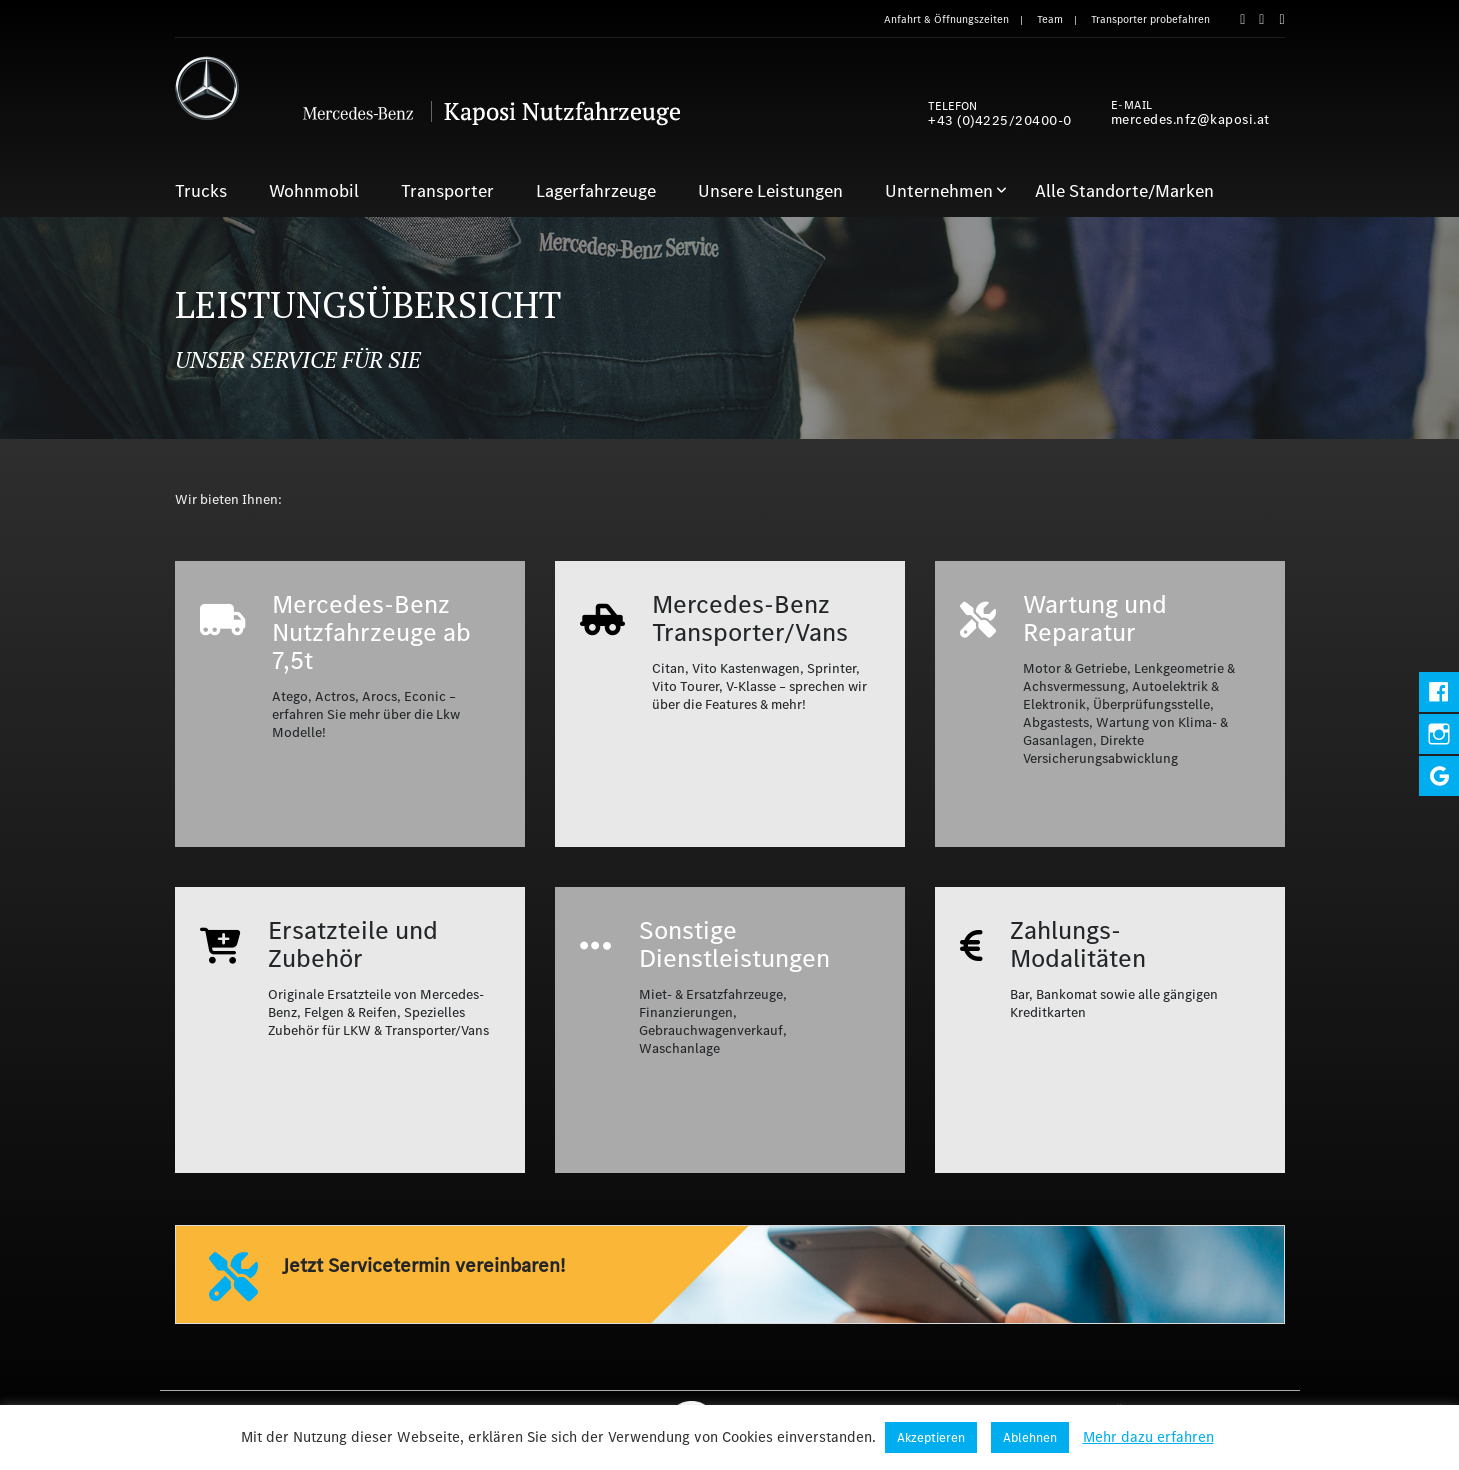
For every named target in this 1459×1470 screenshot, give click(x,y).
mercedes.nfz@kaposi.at (1190, 119)
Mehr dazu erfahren (1148, 1437)
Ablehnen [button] (1030, 1437)
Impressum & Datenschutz (964, 1411)
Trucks (201, 191)
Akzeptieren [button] (931, 1437)
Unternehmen (939, 191)
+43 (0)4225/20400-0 (1000, 120)
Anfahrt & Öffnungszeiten (946, 19)
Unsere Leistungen (770, 191)
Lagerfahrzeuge (596, 191)
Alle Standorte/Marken (1124, 191)
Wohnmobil (314, 191)
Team (1050, 19)
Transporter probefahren (1150, 19)
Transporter (447, 191)
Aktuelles (1249, 1411)
